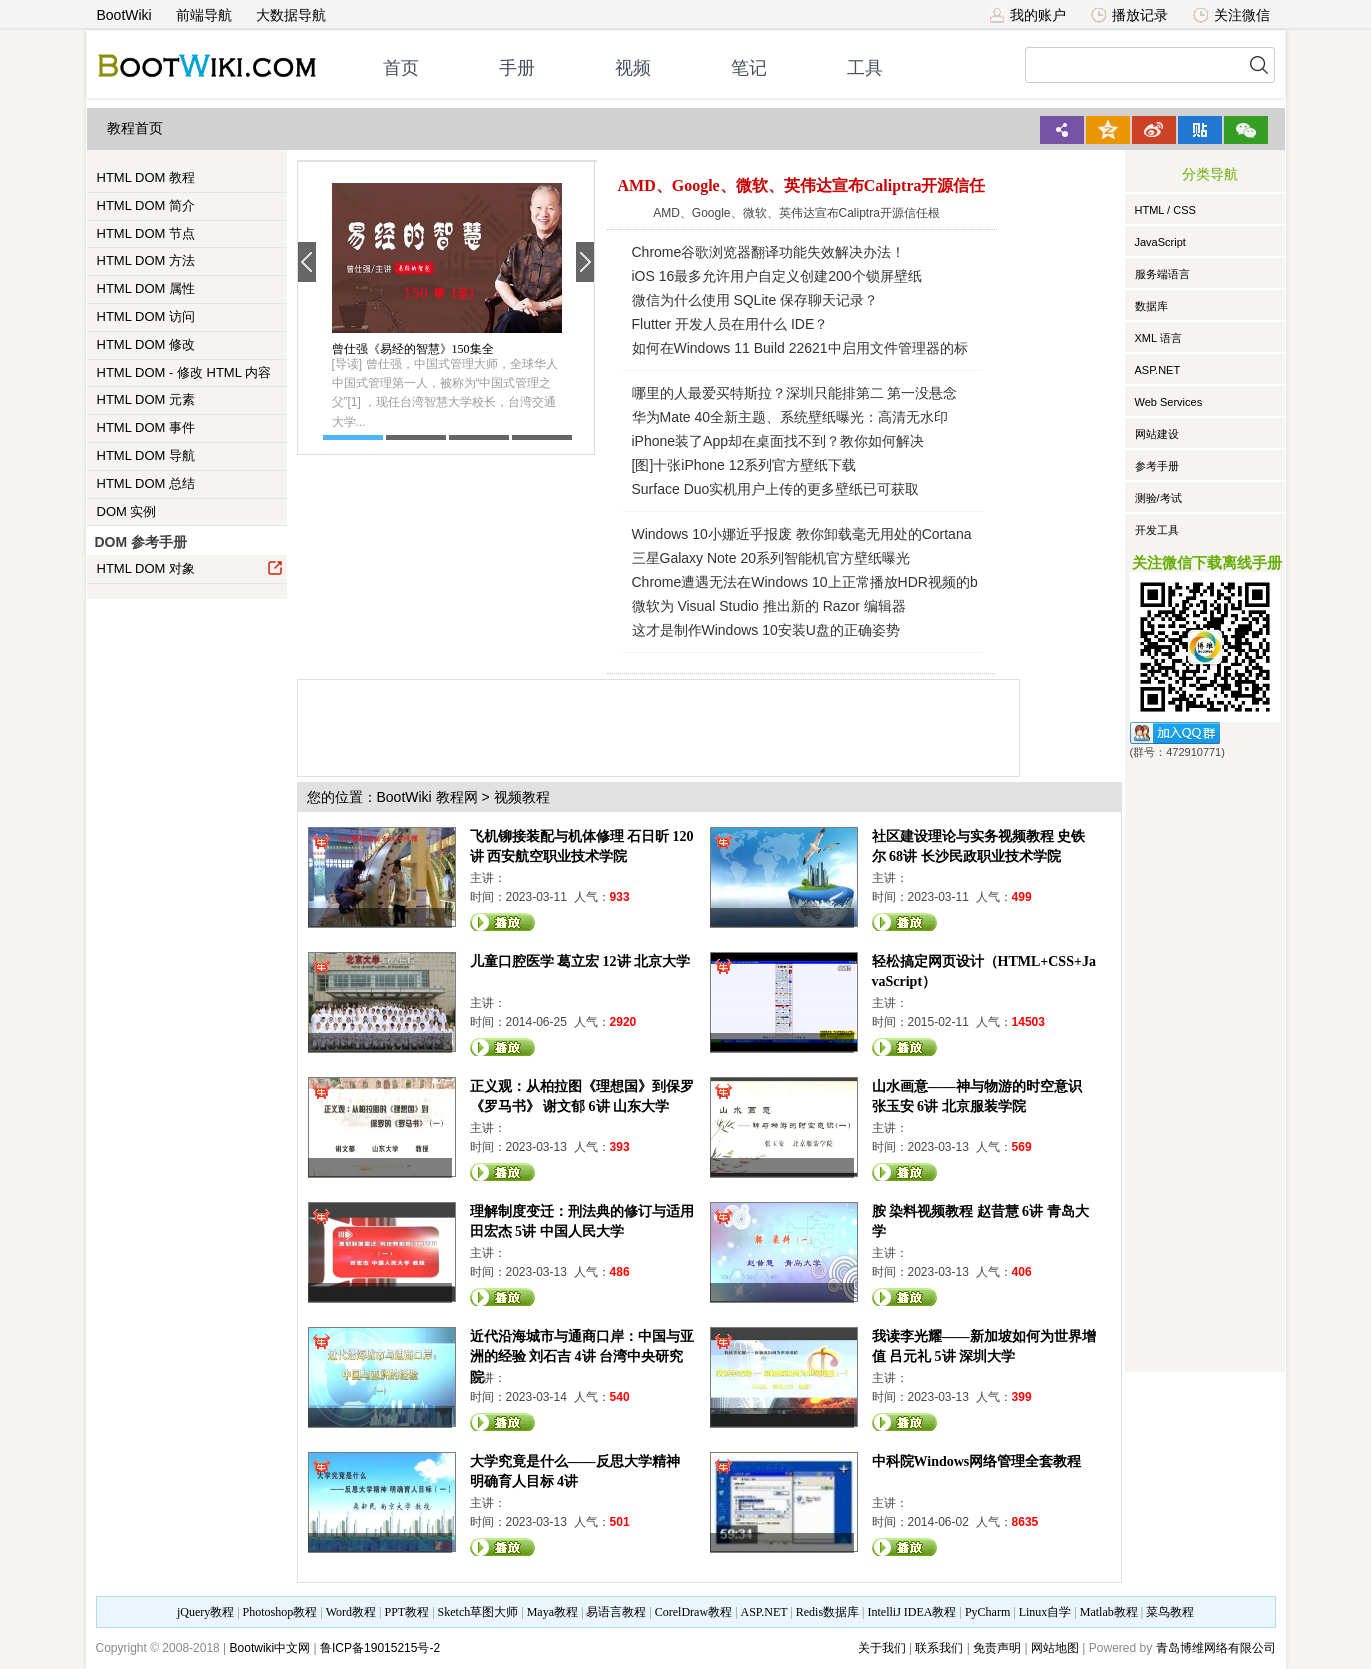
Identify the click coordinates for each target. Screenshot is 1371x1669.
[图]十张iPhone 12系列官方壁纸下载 (744, 465)
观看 (503, 922)
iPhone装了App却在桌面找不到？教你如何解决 (778, 441)
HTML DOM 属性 (146, 288)
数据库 (1151, 306)
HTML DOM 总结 (146, 483)
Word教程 (351, 1612)
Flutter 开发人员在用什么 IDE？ (730, 324)
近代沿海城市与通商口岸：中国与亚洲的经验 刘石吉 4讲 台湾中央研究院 (582, 1356)
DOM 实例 (127, 511)
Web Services (1169, 402)
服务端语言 (1162, 274)
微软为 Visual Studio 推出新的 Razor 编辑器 (769, 606)
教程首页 (135, 128)
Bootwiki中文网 (270, 1648)
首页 (401, 68)
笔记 (749, 68)
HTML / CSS (1165, 210)
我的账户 (1027, 15)
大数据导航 (291, 15)
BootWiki (124, 15)
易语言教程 (616, 1612)
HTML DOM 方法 (146, 260)
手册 (517, 68)
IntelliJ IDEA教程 (911, 1612)
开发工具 (1157, 530)
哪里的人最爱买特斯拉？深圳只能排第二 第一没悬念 (795, 393)
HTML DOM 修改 (146, 344)
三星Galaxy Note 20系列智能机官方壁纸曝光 (771, 558)
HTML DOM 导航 (146, 455)
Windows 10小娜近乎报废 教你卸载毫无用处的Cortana (802, 534)
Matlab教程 (1109, 1612)
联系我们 (939, 1648)
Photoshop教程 (280, 1612)
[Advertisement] (662, 725)
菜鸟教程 (1170, 1612)
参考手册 (1157, 466)
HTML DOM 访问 (146, 316)
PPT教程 (406, 1612)
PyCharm (987, 1612)
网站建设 (1157, 434)
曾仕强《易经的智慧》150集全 (413, 349)
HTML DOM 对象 (190, 568)
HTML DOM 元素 (146, 399)
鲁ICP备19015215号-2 (380, 1648)
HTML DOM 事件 (146, 427)
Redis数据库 (827, 1612)
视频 (633, 68)
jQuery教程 (205, 1612)
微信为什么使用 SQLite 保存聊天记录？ (755, 300)
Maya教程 (552, 1612)
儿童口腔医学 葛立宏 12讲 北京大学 (580, 961)
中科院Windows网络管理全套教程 (977, 1461)
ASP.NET (1158, 370)
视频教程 (522, 797)
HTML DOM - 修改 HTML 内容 (184, 372)
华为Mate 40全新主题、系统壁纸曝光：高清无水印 (790, 417)
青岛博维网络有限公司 (1216, 1648)
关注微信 (1231, 15)
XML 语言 (1158, 338)
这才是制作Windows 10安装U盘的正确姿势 (766, 630)
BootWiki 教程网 (427, 797)
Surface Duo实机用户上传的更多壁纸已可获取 (776, 489)
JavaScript (1160, 242)
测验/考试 (1158, 498)
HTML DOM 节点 (146, 233)
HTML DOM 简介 (146, 205)
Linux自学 (1045, 1612)
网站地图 (1055, 1648)
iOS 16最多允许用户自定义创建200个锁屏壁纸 (777, 276)
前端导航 (204, 15)
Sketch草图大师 (478, 1612)
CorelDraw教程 (693, 1612)
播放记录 (1129, 15)
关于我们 (882, 1648)
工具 (865, 68)
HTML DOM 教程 (146, 177)
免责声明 (997, 1648)
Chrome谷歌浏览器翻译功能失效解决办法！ (769, 252)
